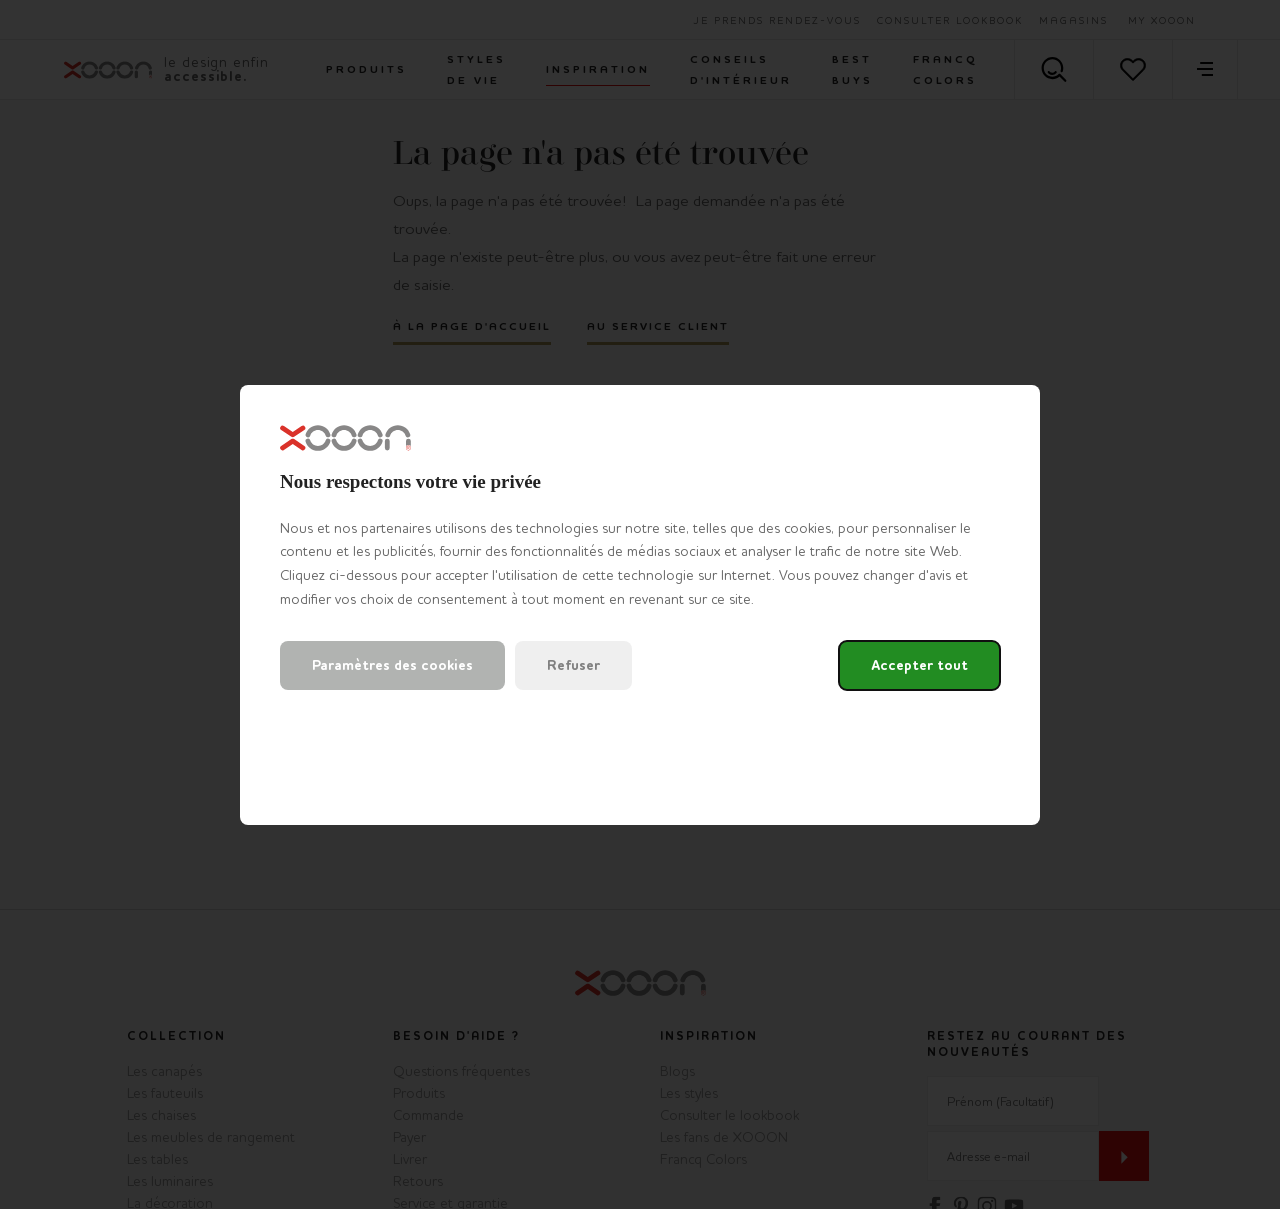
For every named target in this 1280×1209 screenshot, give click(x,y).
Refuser (573, 665)
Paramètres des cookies (392, 665)
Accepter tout (919, 665)
